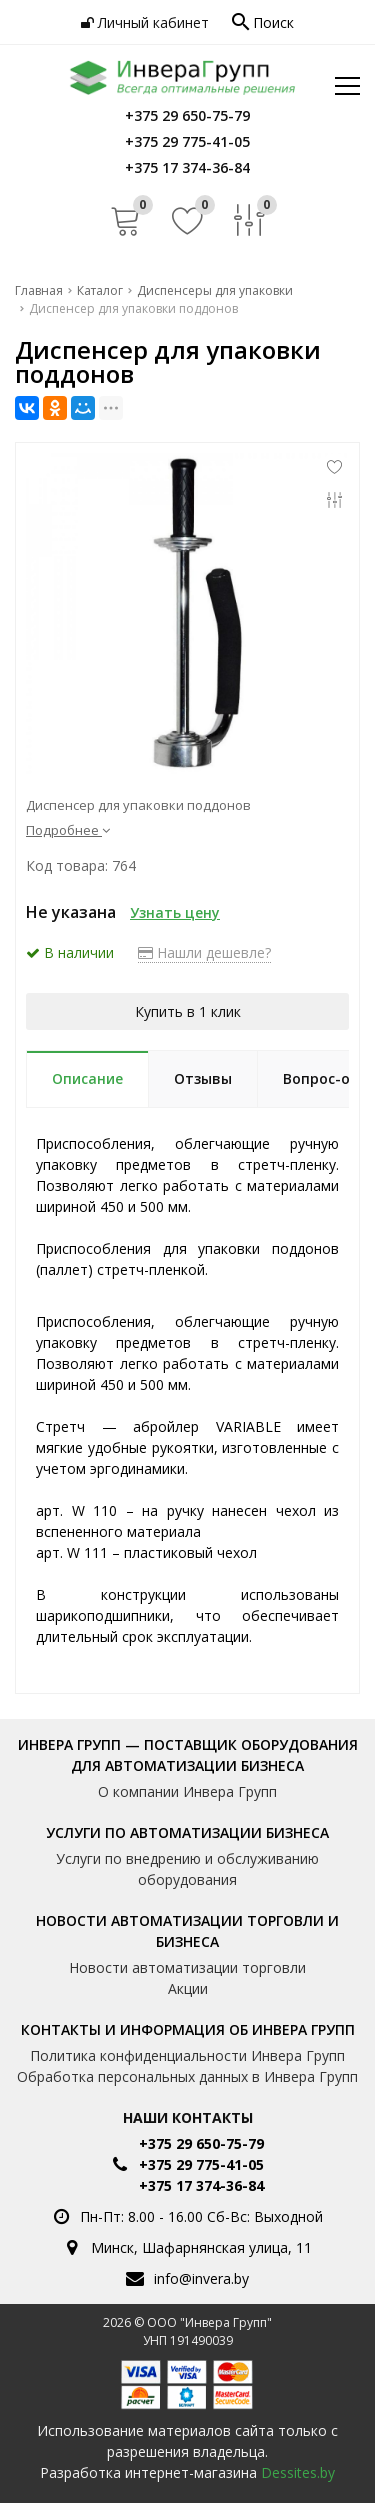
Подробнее (68, 830)
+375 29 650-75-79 (201, 2143)
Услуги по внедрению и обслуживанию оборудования (187, 1869)
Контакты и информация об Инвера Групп (188, 2029)
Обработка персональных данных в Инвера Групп (187, 2076)
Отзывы (203, 1078)
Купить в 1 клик (188, 1011)
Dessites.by (298, 2472)
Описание (87, 1078)
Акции (188, 1988)
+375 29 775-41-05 (201, 2164)
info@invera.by (201, 2278)
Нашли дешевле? (204, 952)
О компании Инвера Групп (187, 1791)
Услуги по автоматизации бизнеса (187, 1832)
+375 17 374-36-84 (201, 2185)
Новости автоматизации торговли (187, 1967)
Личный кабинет (145, 22)
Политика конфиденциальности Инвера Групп (187, 2055)
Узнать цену (175, 912)
